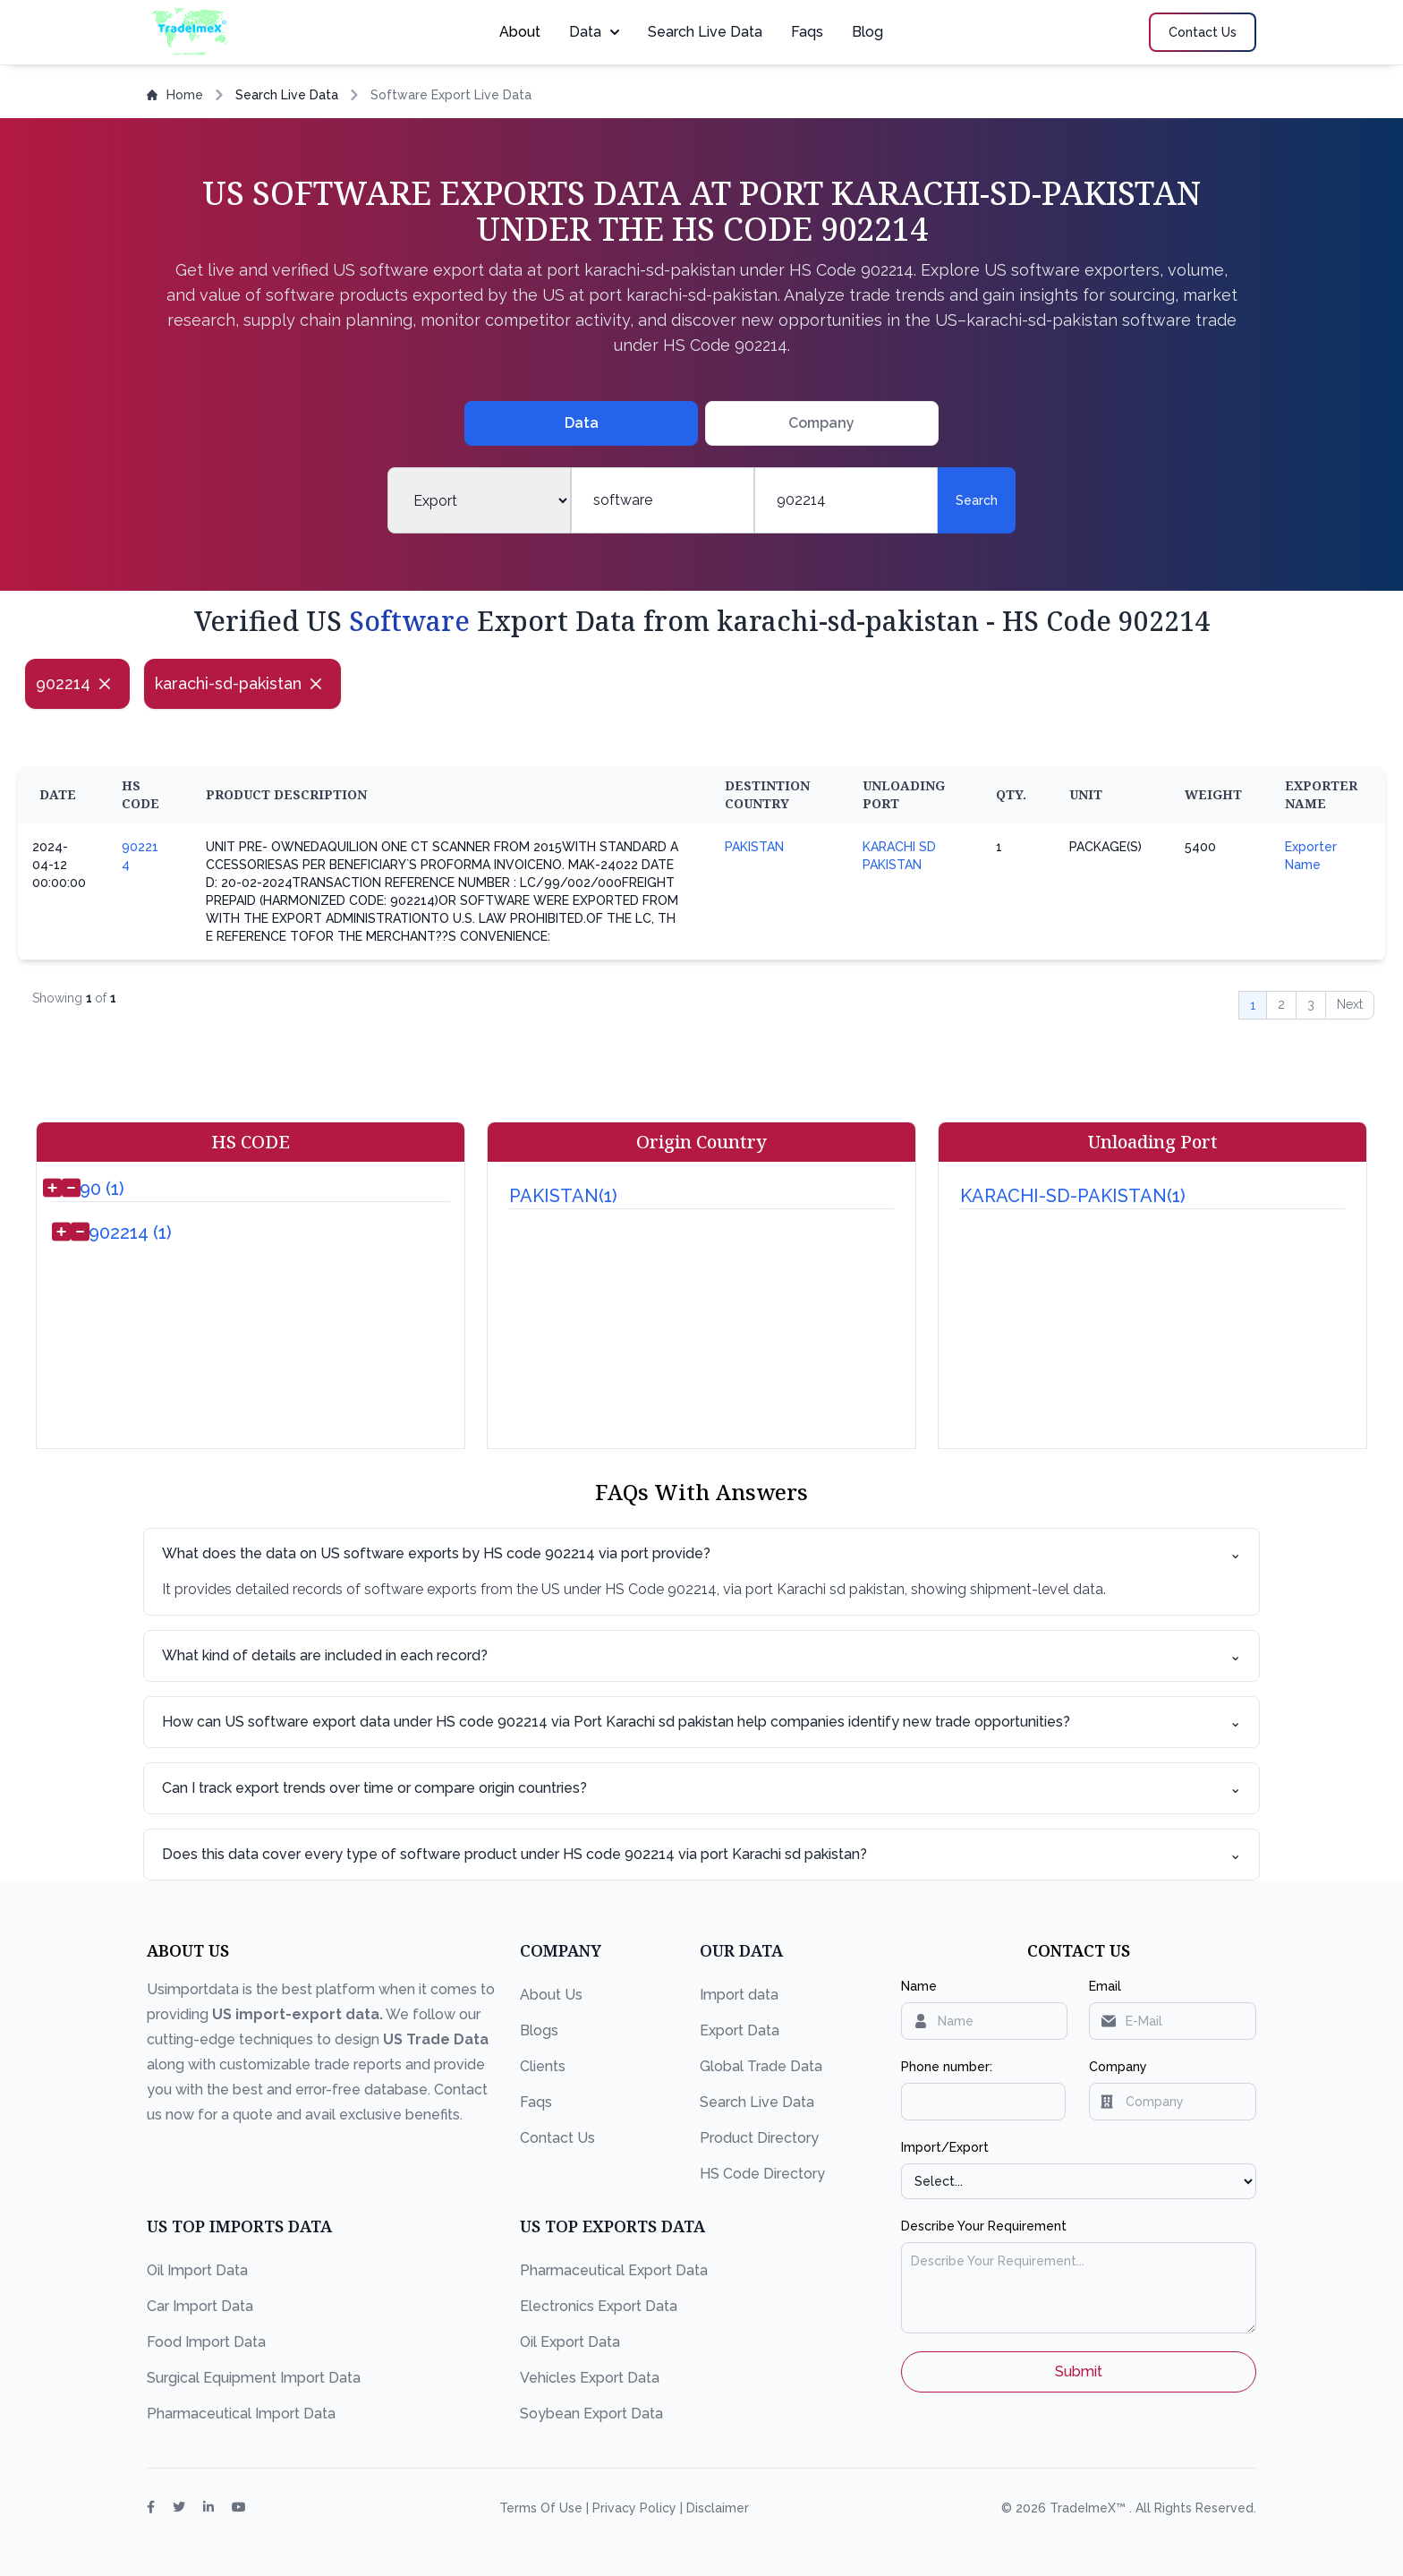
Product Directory (759, 2137)
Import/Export (945, 2147)
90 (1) (102, 1188)
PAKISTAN (754, 847)
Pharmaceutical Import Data (241, 2413)
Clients (542, 2066)
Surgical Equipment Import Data (254, 2377)
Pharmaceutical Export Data (614, 2270)
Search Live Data (705, 31)
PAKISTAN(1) (563, 1196)
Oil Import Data (197, 2270)
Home (175, 95)
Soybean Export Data (591, 2413)
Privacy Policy (636, 2508)
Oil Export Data (570, 2341)
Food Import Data (206, 2341)
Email (1105, 1986)
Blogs (539, 2030)
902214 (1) (130, 1232)
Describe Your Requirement (984, 2226)
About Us (551, 1994)
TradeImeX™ (1089, 2508)
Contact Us (557, 2137)
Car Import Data (200, 2306)
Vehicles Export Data (589, 2377)
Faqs (807, 31)
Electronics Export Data (598, 2306)
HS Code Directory (762, 2173)
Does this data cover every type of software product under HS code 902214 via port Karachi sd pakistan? (701, 1854)
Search (977, 500)
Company (1118, 2067)
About (519, 31)
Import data (739, 1994)
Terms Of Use (542, 2508)
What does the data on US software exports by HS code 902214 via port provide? (701, 1554)
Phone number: (946, 2067)
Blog (867, 31)
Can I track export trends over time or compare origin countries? (701, 1788)
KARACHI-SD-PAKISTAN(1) (1073, 1196)
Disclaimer (717, 2508)
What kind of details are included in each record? (701, 1656)
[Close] (104, 684)
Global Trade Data (761, 2066)
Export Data (739, 2030)
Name (919, 1986)
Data (594, 31)
